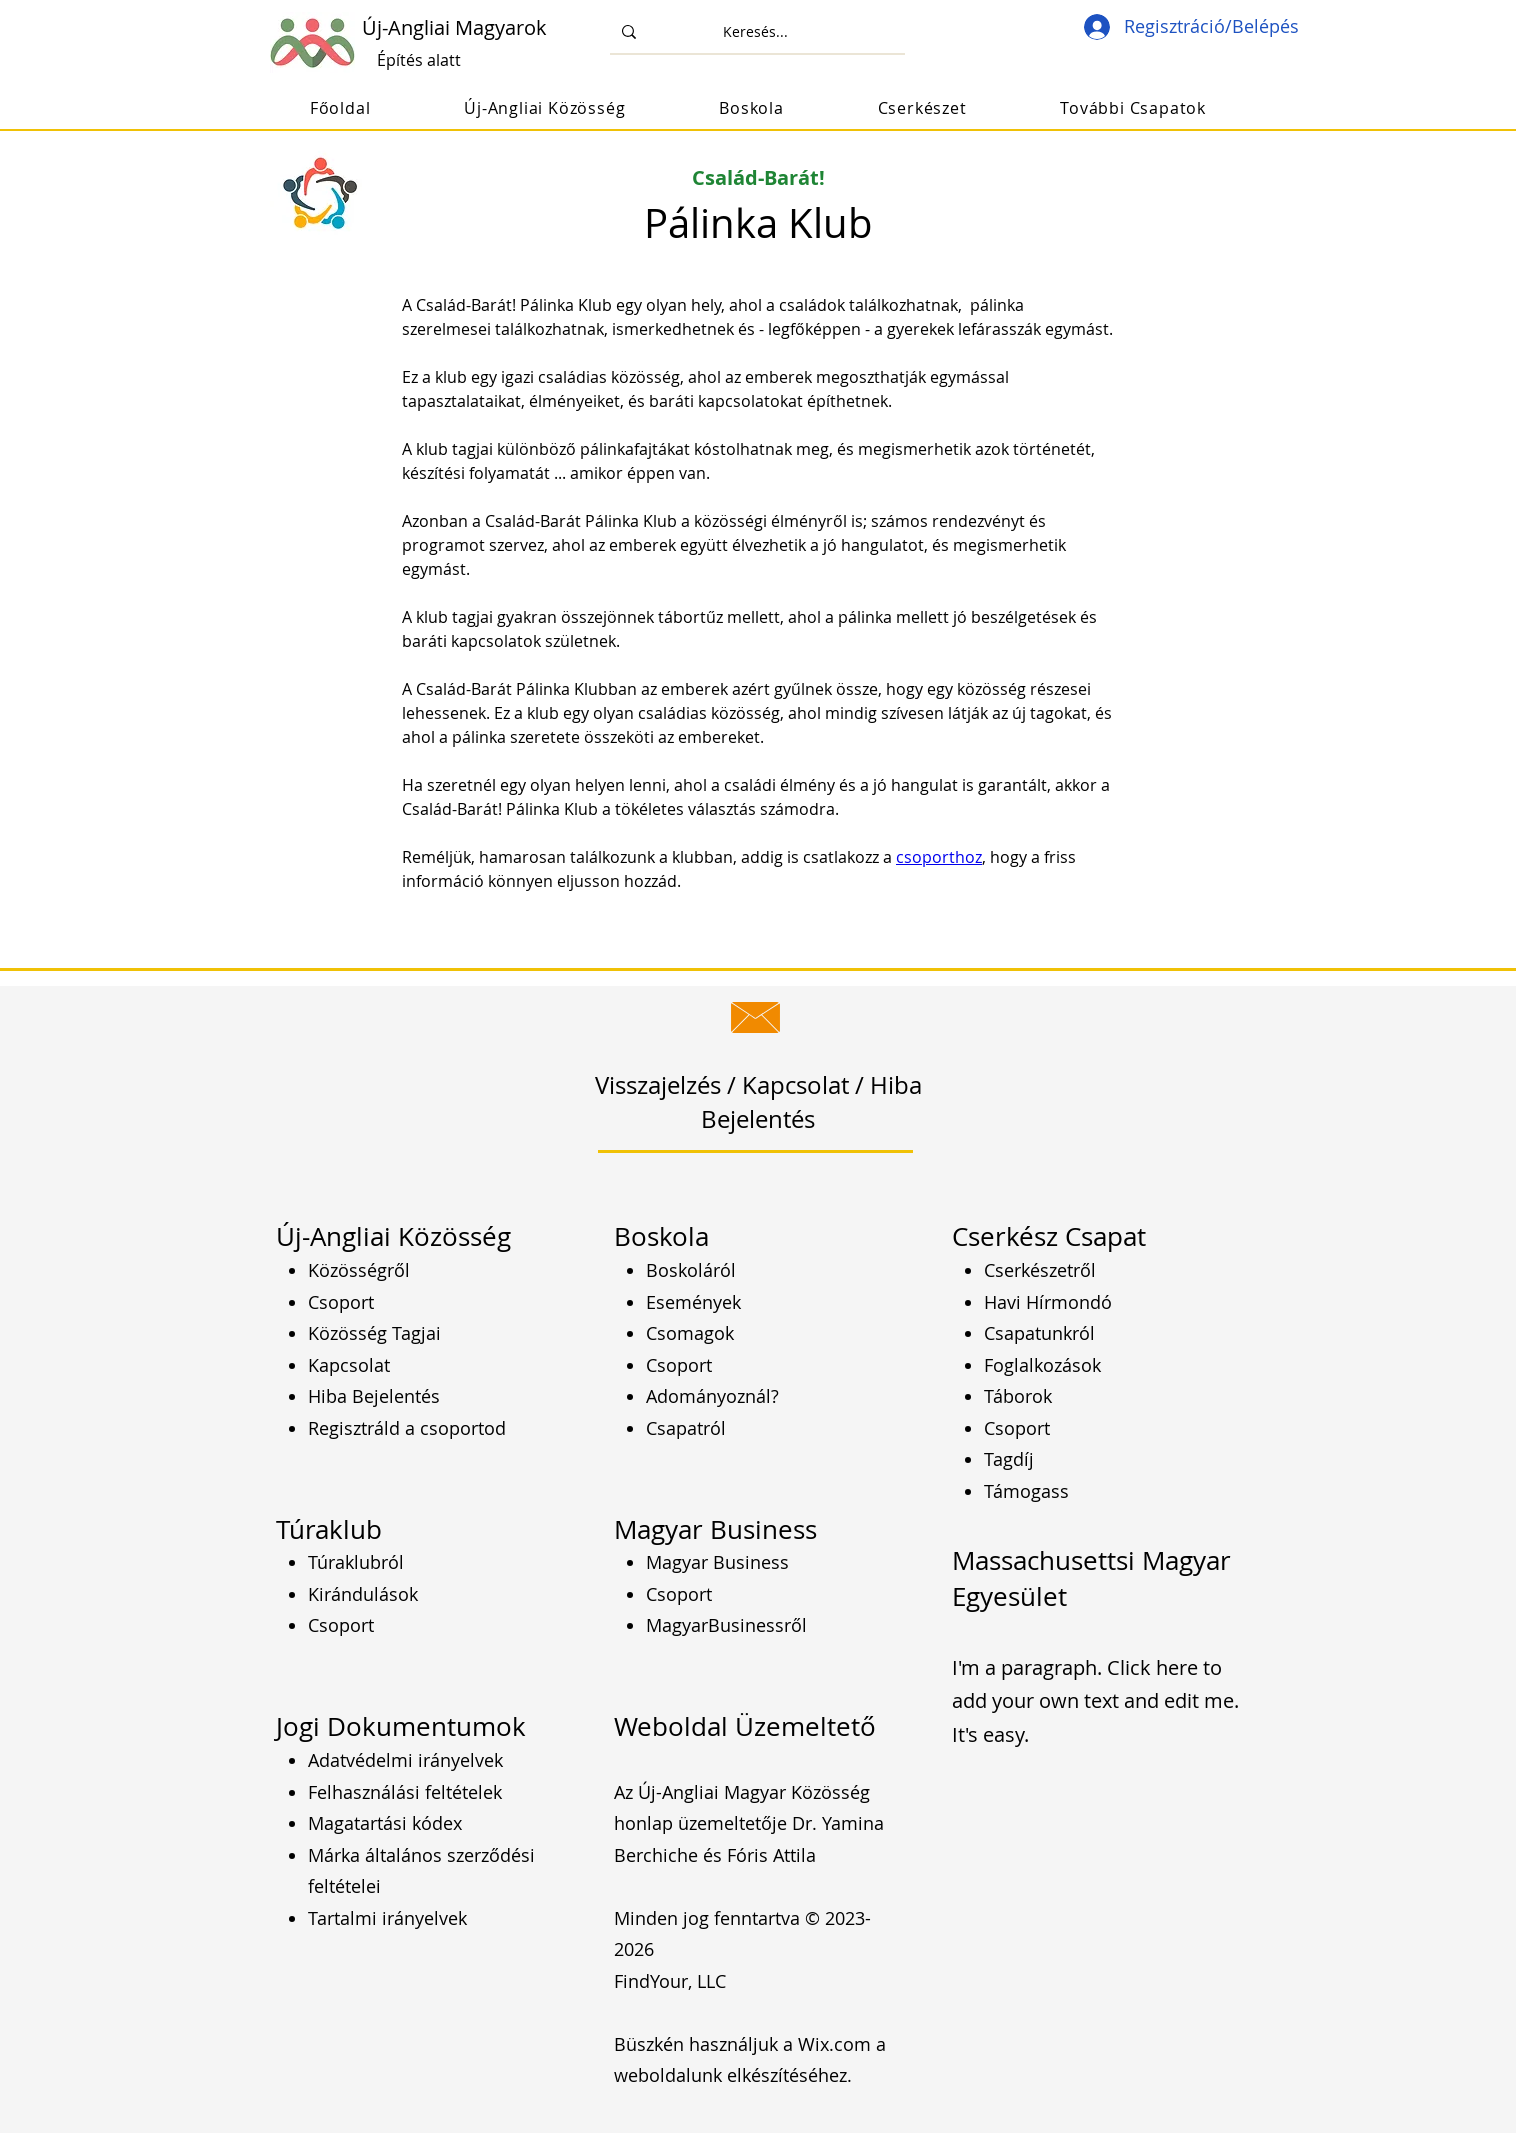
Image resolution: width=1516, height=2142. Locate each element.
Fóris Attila (771, 1855)
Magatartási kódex (385, 1823)
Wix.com (834, 2044)
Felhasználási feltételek (405, 1792)
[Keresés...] (755, 31)
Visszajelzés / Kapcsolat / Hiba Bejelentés (758, 1102)
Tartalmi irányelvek (387, 1918)
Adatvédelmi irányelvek (405, 1760)
